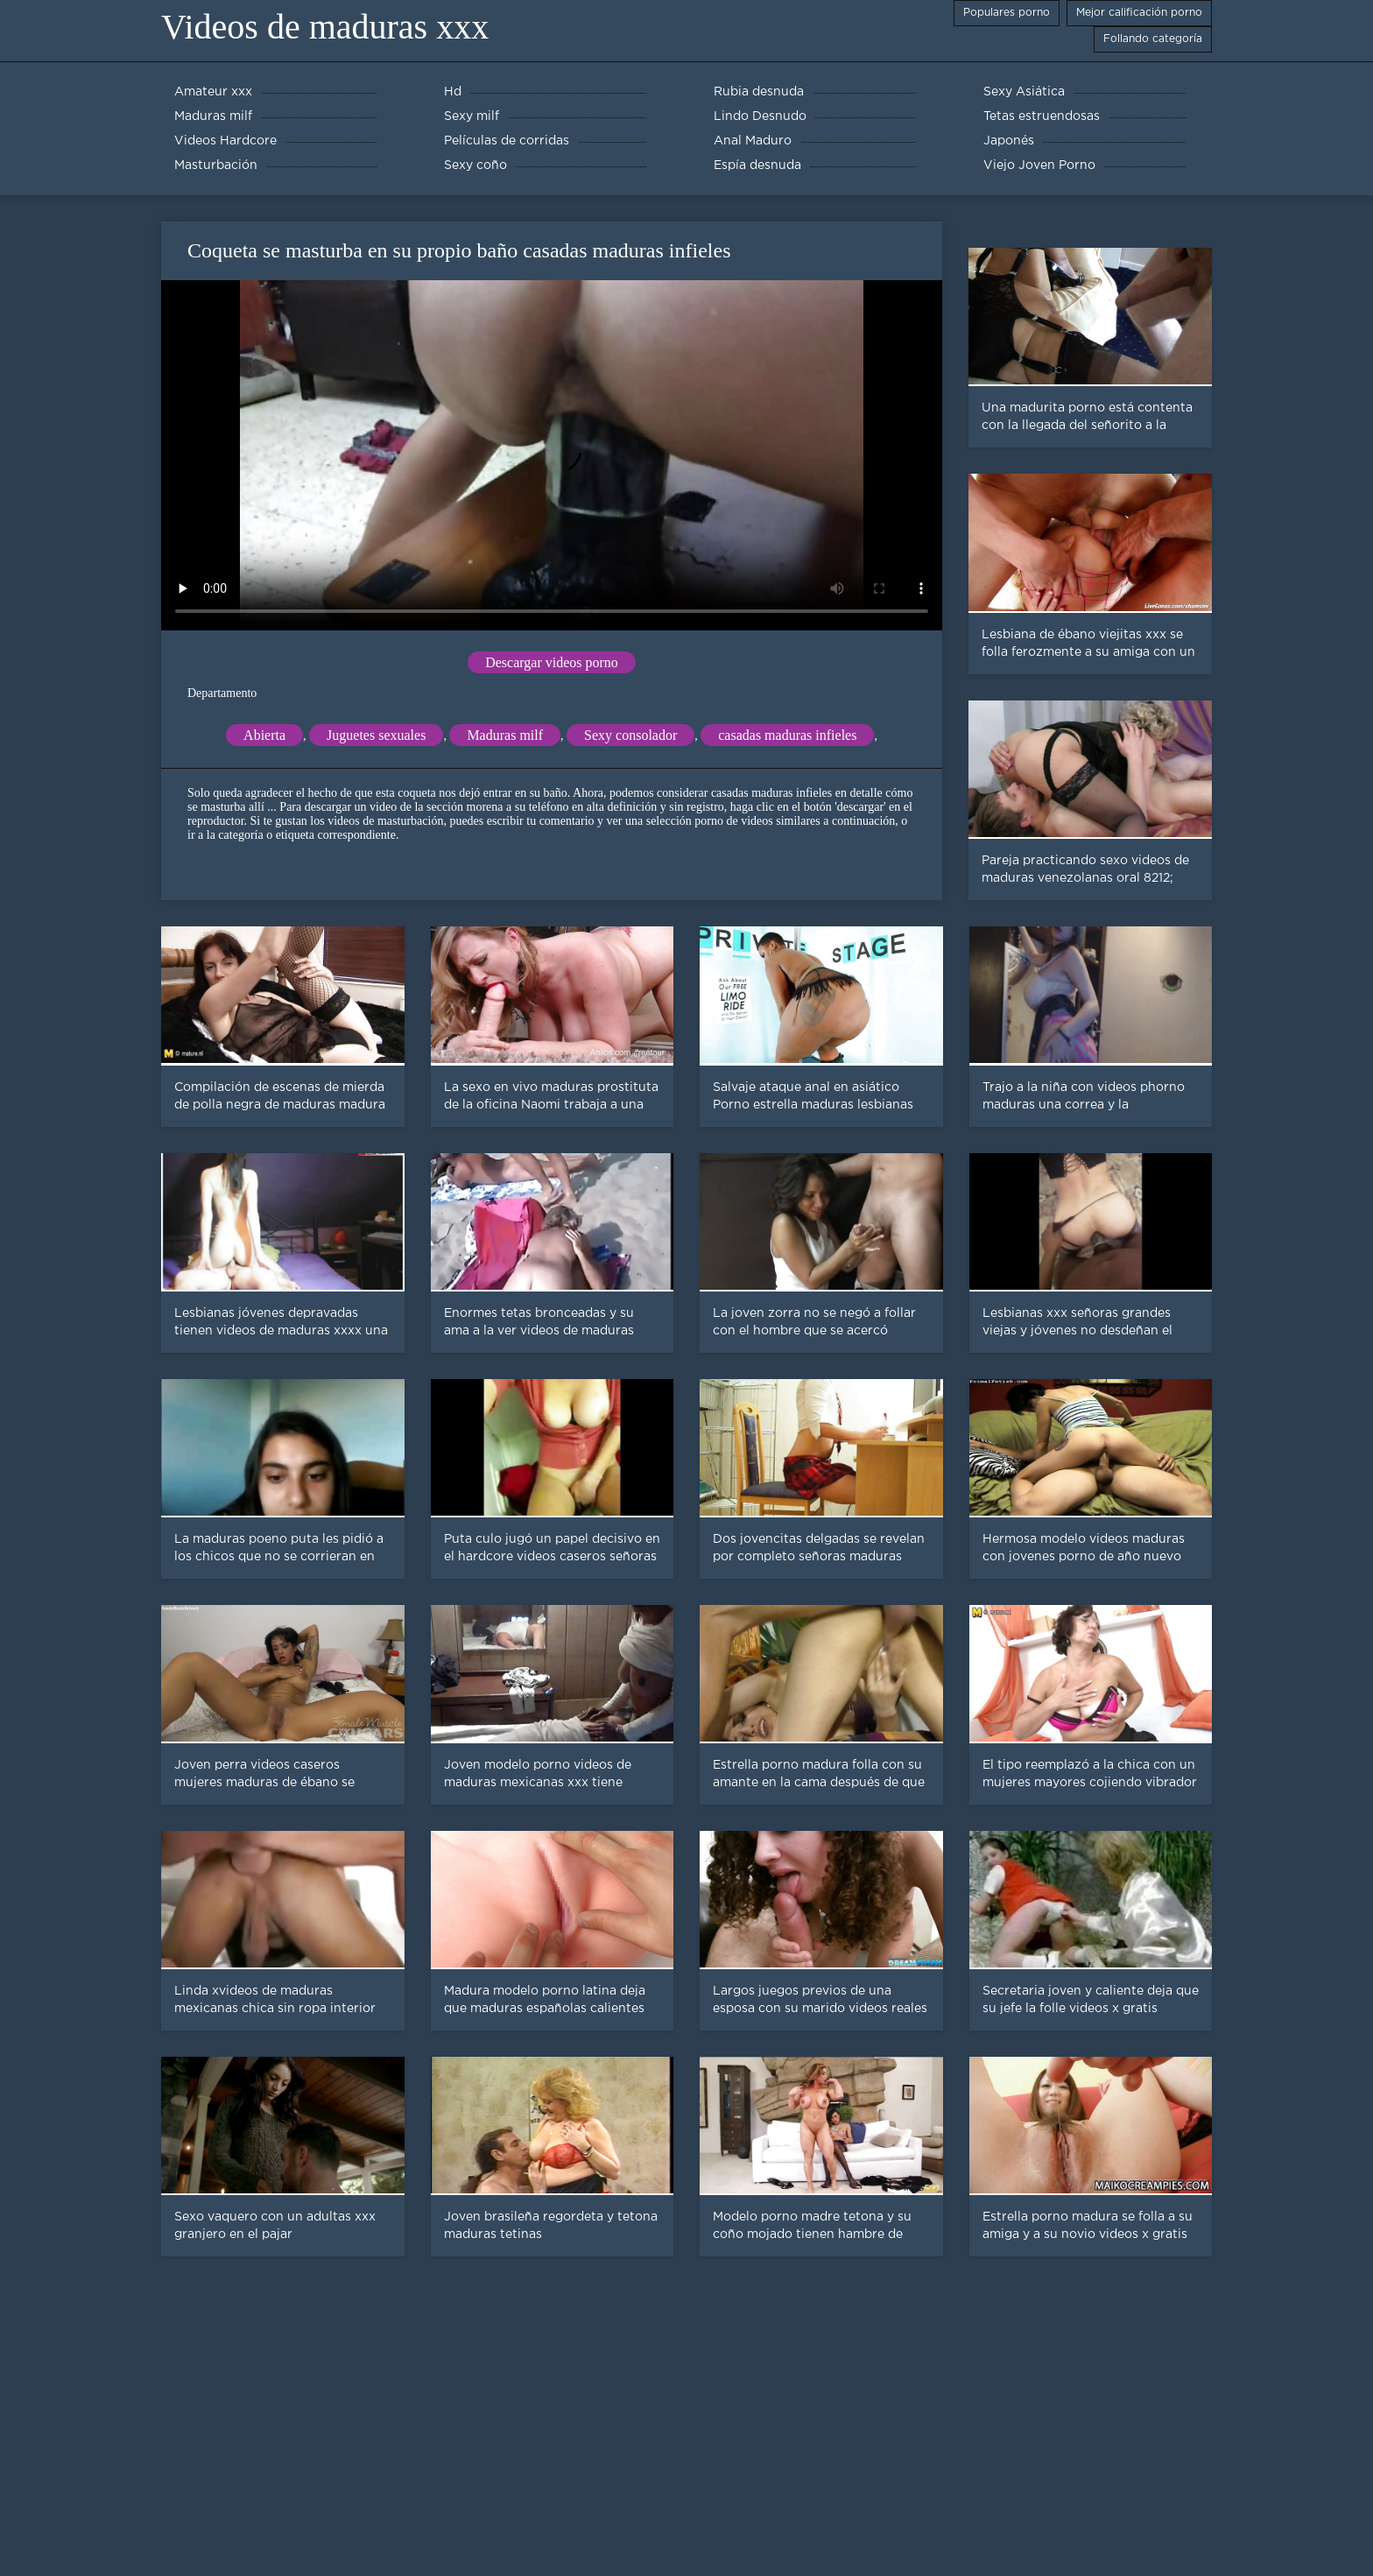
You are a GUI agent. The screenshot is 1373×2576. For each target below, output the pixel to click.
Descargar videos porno (551, 662)
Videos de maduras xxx (325, 26)
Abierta (264, 735)
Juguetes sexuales (376, 735)
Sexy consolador (630, 735)
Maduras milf (505, 735)
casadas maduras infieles (787, 735)
